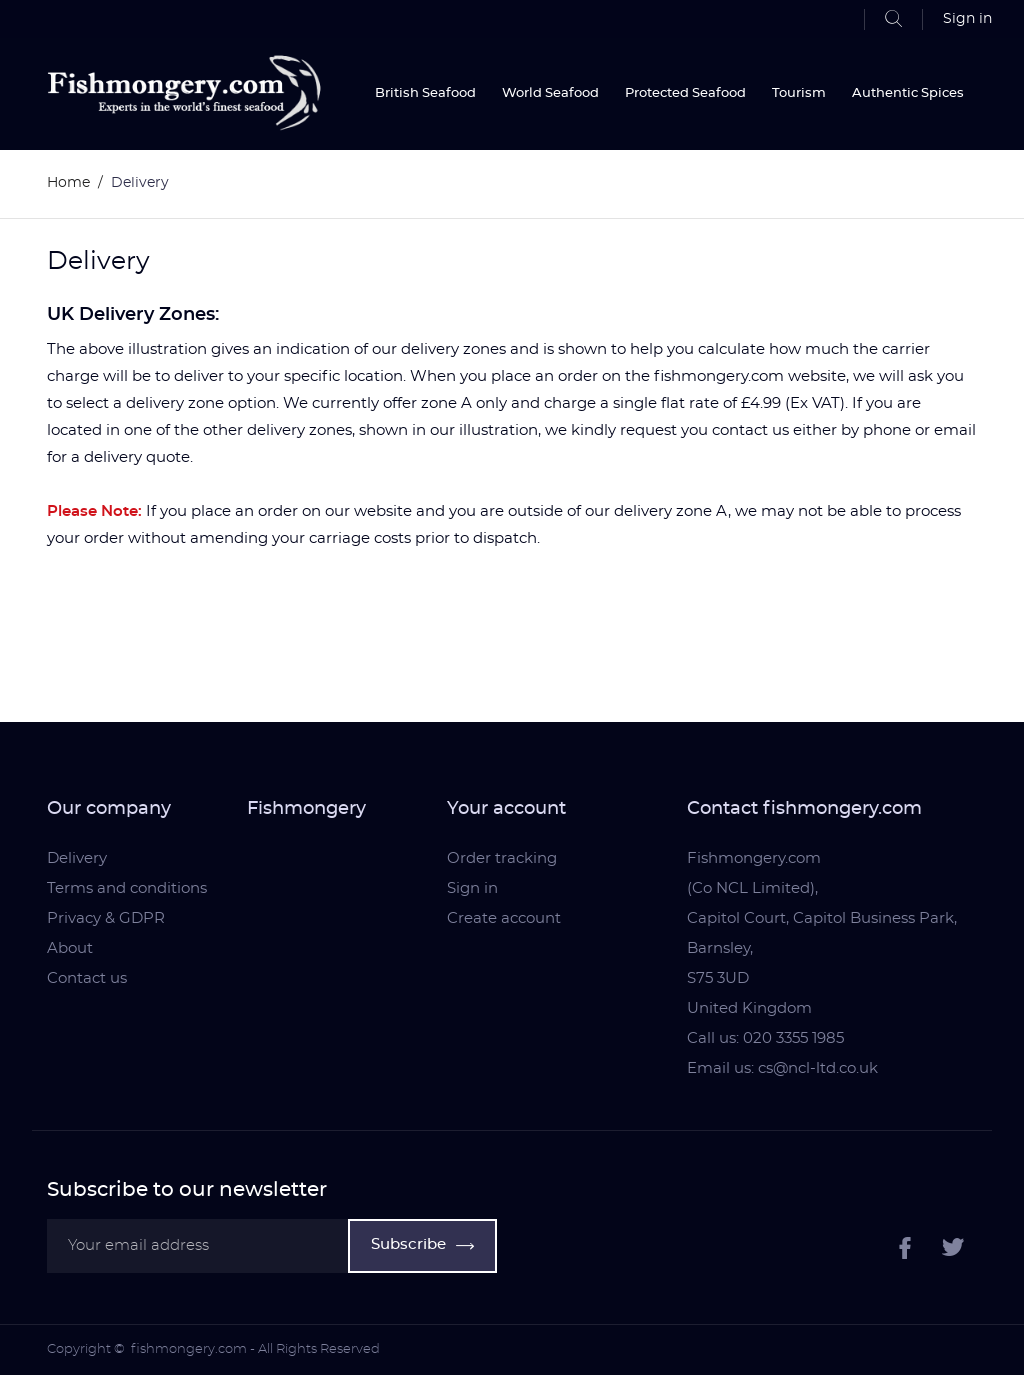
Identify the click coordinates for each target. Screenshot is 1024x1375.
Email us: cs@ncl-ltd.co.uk (782, 1068)
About (70, 948)
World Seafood (550, 93)
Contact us (87, 978)
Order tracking (502, 858)
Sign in (472, 888)
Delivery (77, 858)
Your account (506, 809)
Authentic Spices (908, 93)
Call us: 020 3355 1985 (765, 1038)
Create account (504, 918)
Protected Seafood (685, 93)
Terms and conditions (127, 888)
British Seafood (425, 93)
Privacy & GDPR (106, 918)
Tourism (799, 93)
